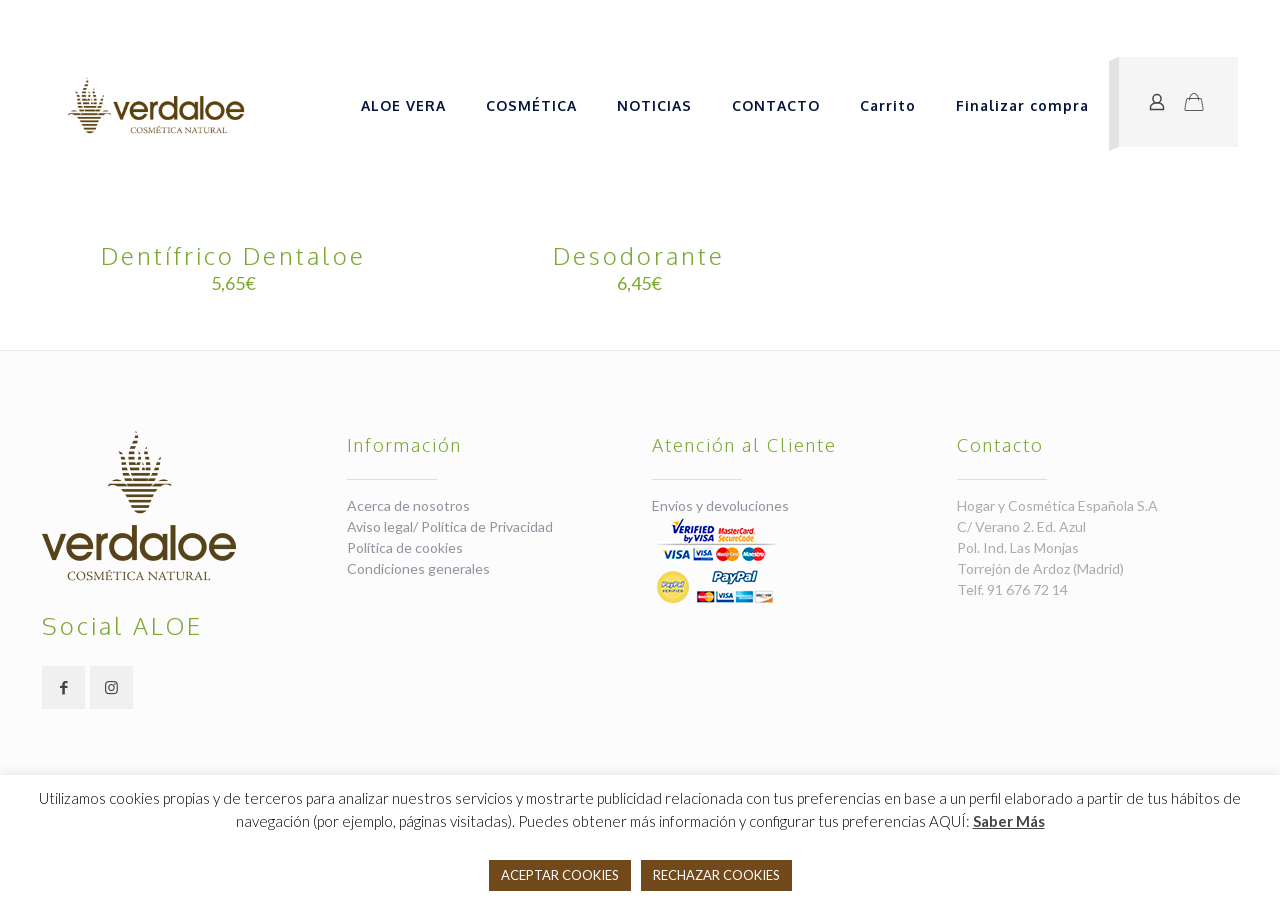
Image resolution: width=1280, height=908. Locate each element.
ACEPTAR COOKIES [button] (560, 875)
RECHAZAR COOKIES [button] (716, 875)
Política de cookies (405, 547)
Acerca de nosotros (408, 505)
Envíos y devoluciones (720, 505)
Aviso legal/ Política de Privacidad (450, 526)
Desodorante (639, 255)
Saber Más (1009, 821)
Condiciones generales (418, 568)
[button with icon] (63, 687)
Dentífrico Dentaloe (233, 255)
